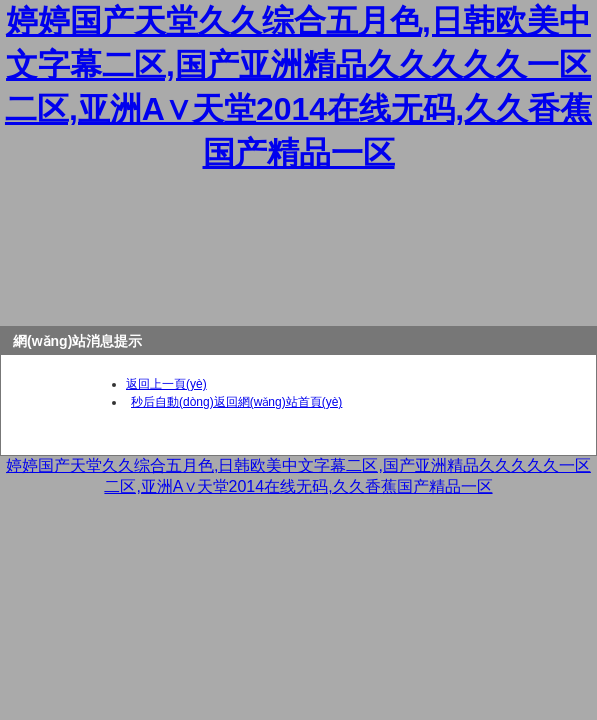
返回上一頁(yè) (166, 384)
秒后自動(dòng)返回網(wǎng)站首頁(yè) (236, 402)
